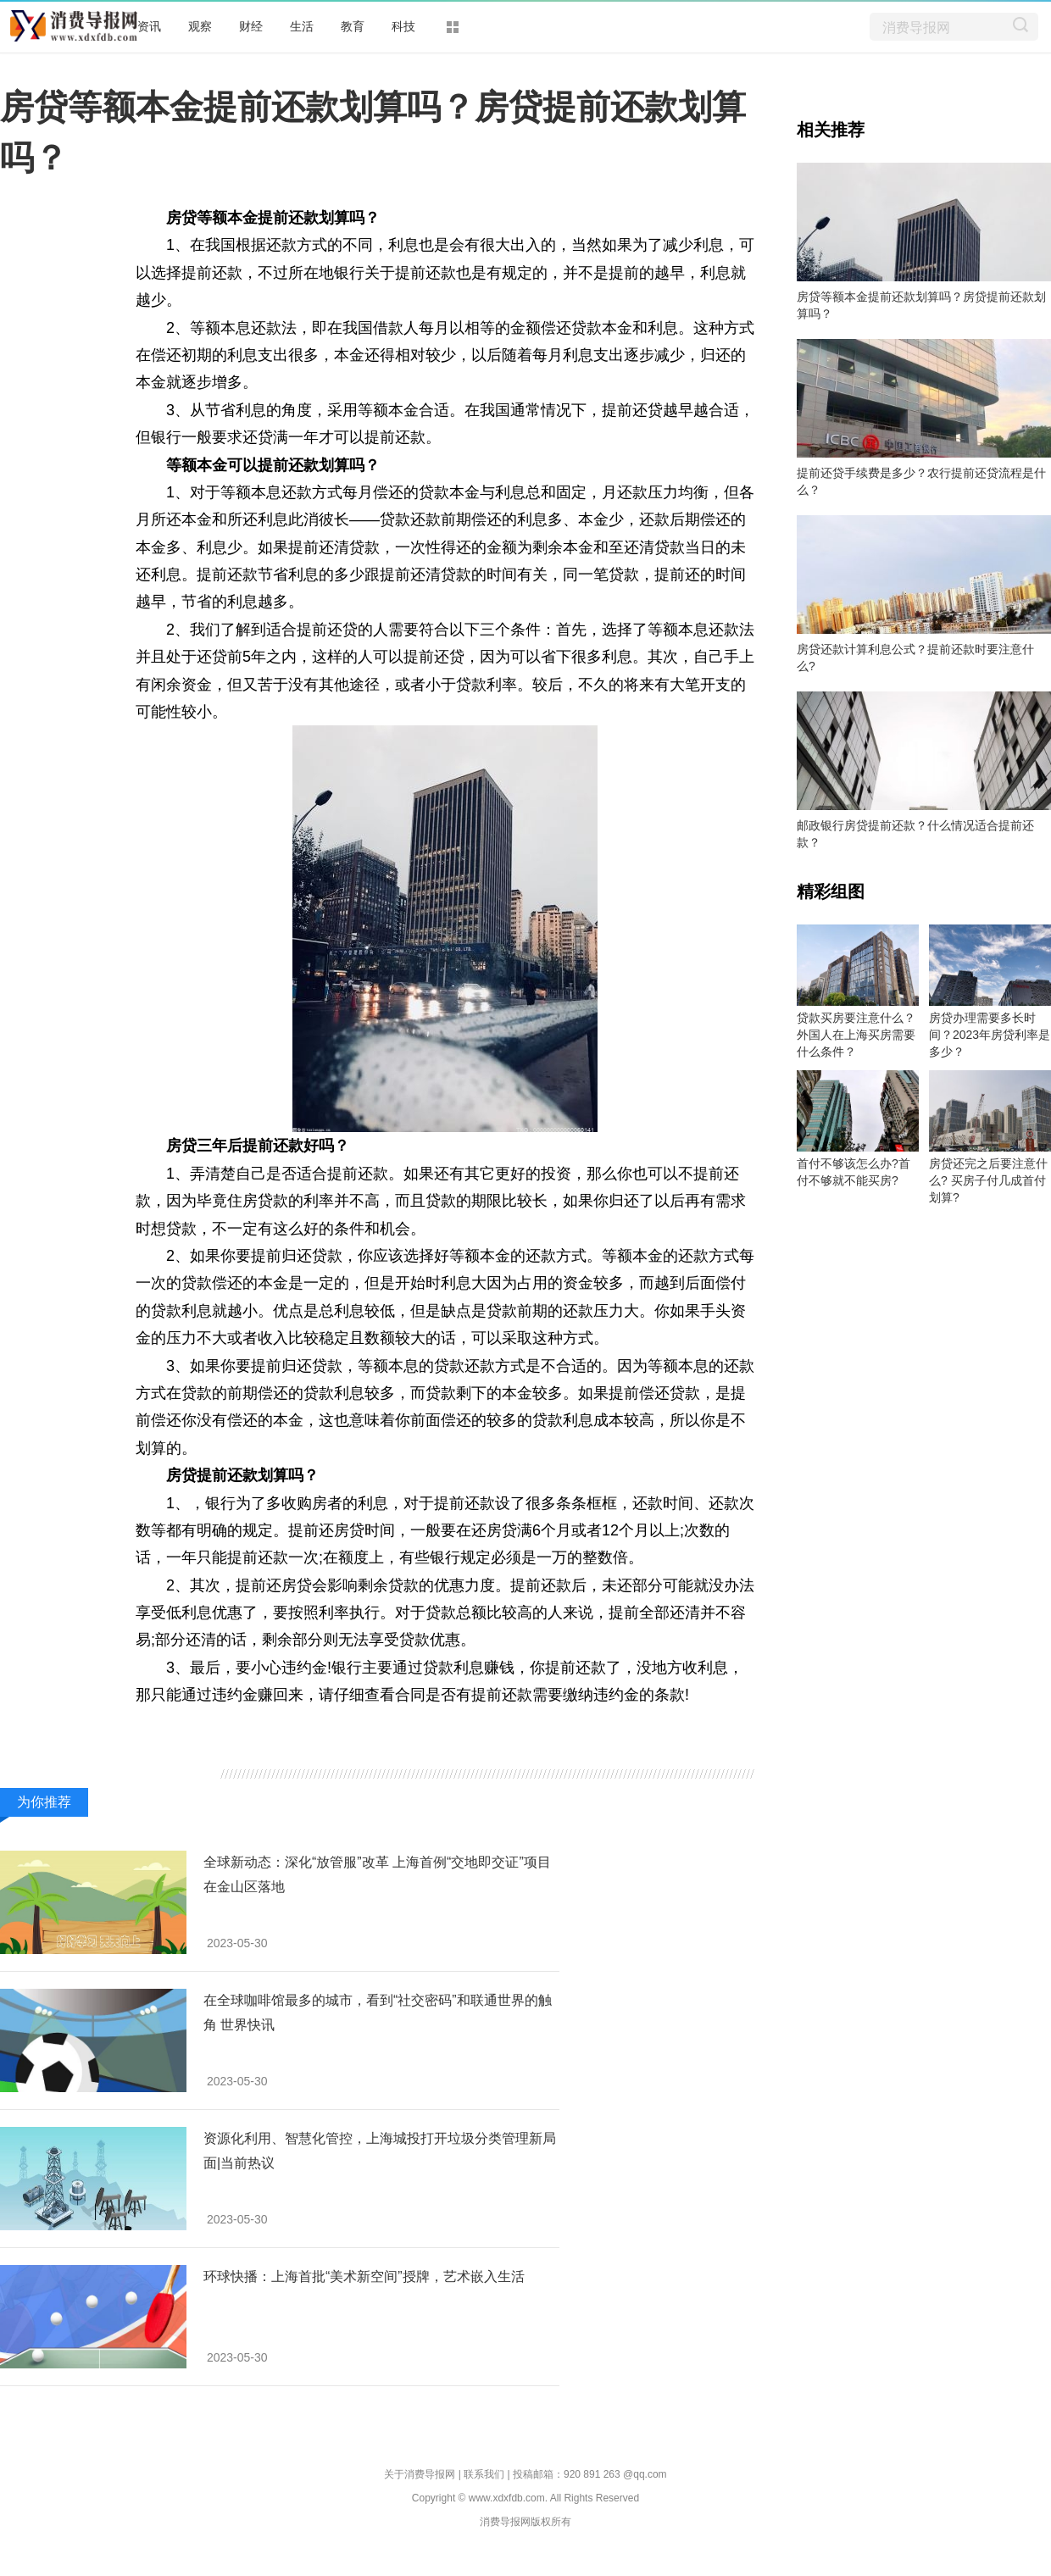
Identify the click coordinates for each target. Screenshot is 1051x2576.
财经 (251, 26)
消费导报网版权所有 (525, 2522)
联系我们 (484, 2474)
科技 (403, 26)
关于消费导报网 (419, 2474)
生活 (302, 26)
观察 (200, 26)
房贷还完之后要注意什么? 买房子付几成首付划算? (988, 1180)
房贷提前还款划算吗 (502, 1722)
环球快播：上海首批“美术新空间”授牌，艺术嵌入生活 (364, 2276)
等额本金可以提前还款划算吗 (330, 1722)
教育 (352, 26)
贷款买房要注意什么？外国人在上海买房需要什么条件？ (856, 1034)
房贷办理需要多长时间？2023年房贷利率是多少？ (989, 1034)
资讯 (149, 26)
